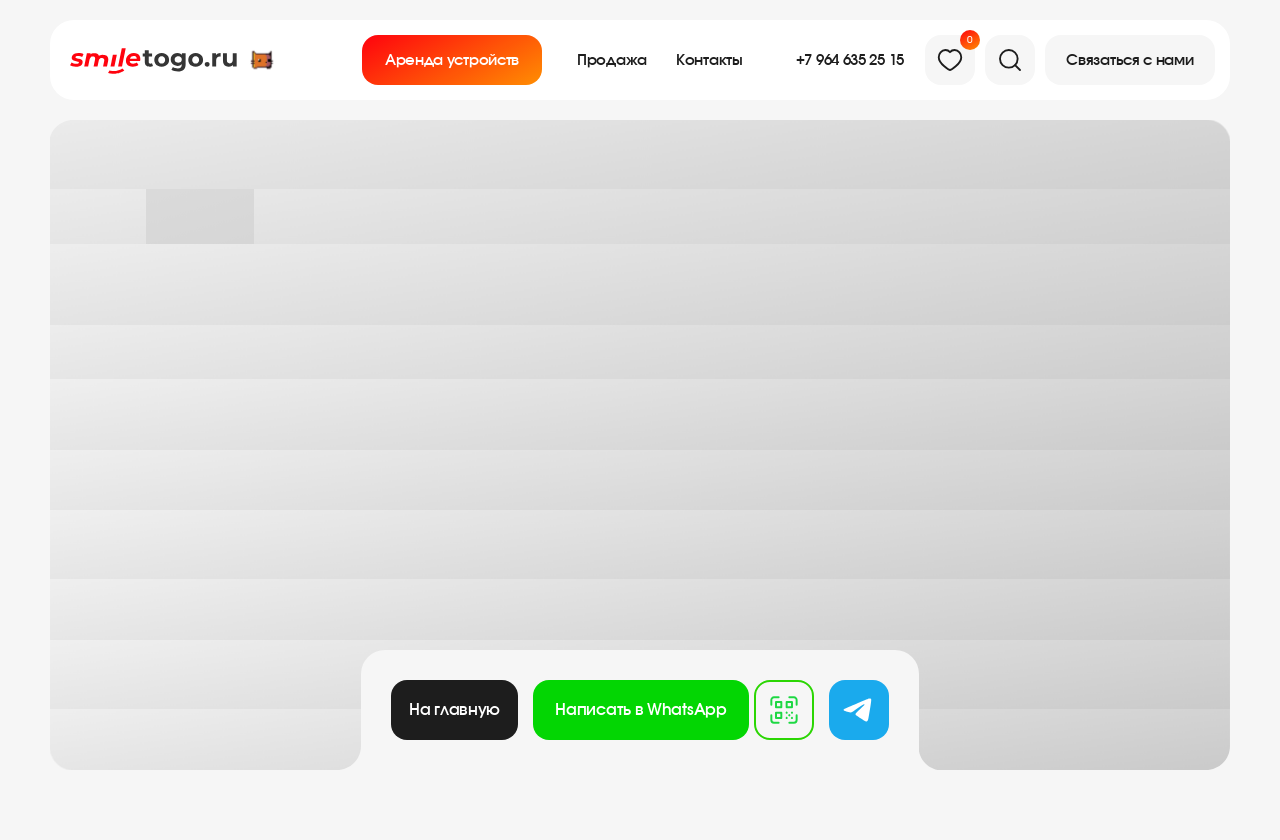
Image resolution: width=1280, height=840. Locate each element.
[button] (1130, 60)
